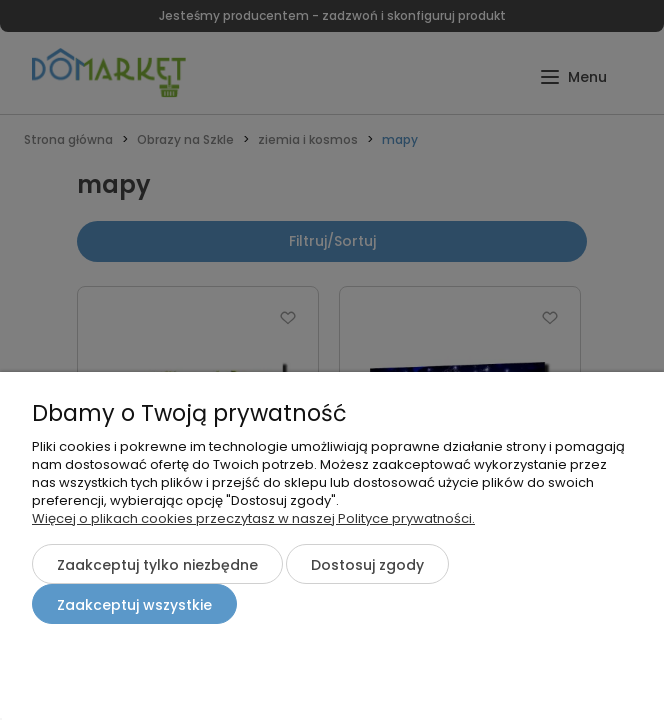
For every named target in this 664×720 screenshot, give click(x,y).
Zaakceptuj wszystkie (134, 605)
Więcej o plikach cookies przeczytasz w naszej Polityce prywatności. (253, 518)
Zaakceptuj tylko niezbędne (157, 565)
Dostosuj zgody (367, 565)
